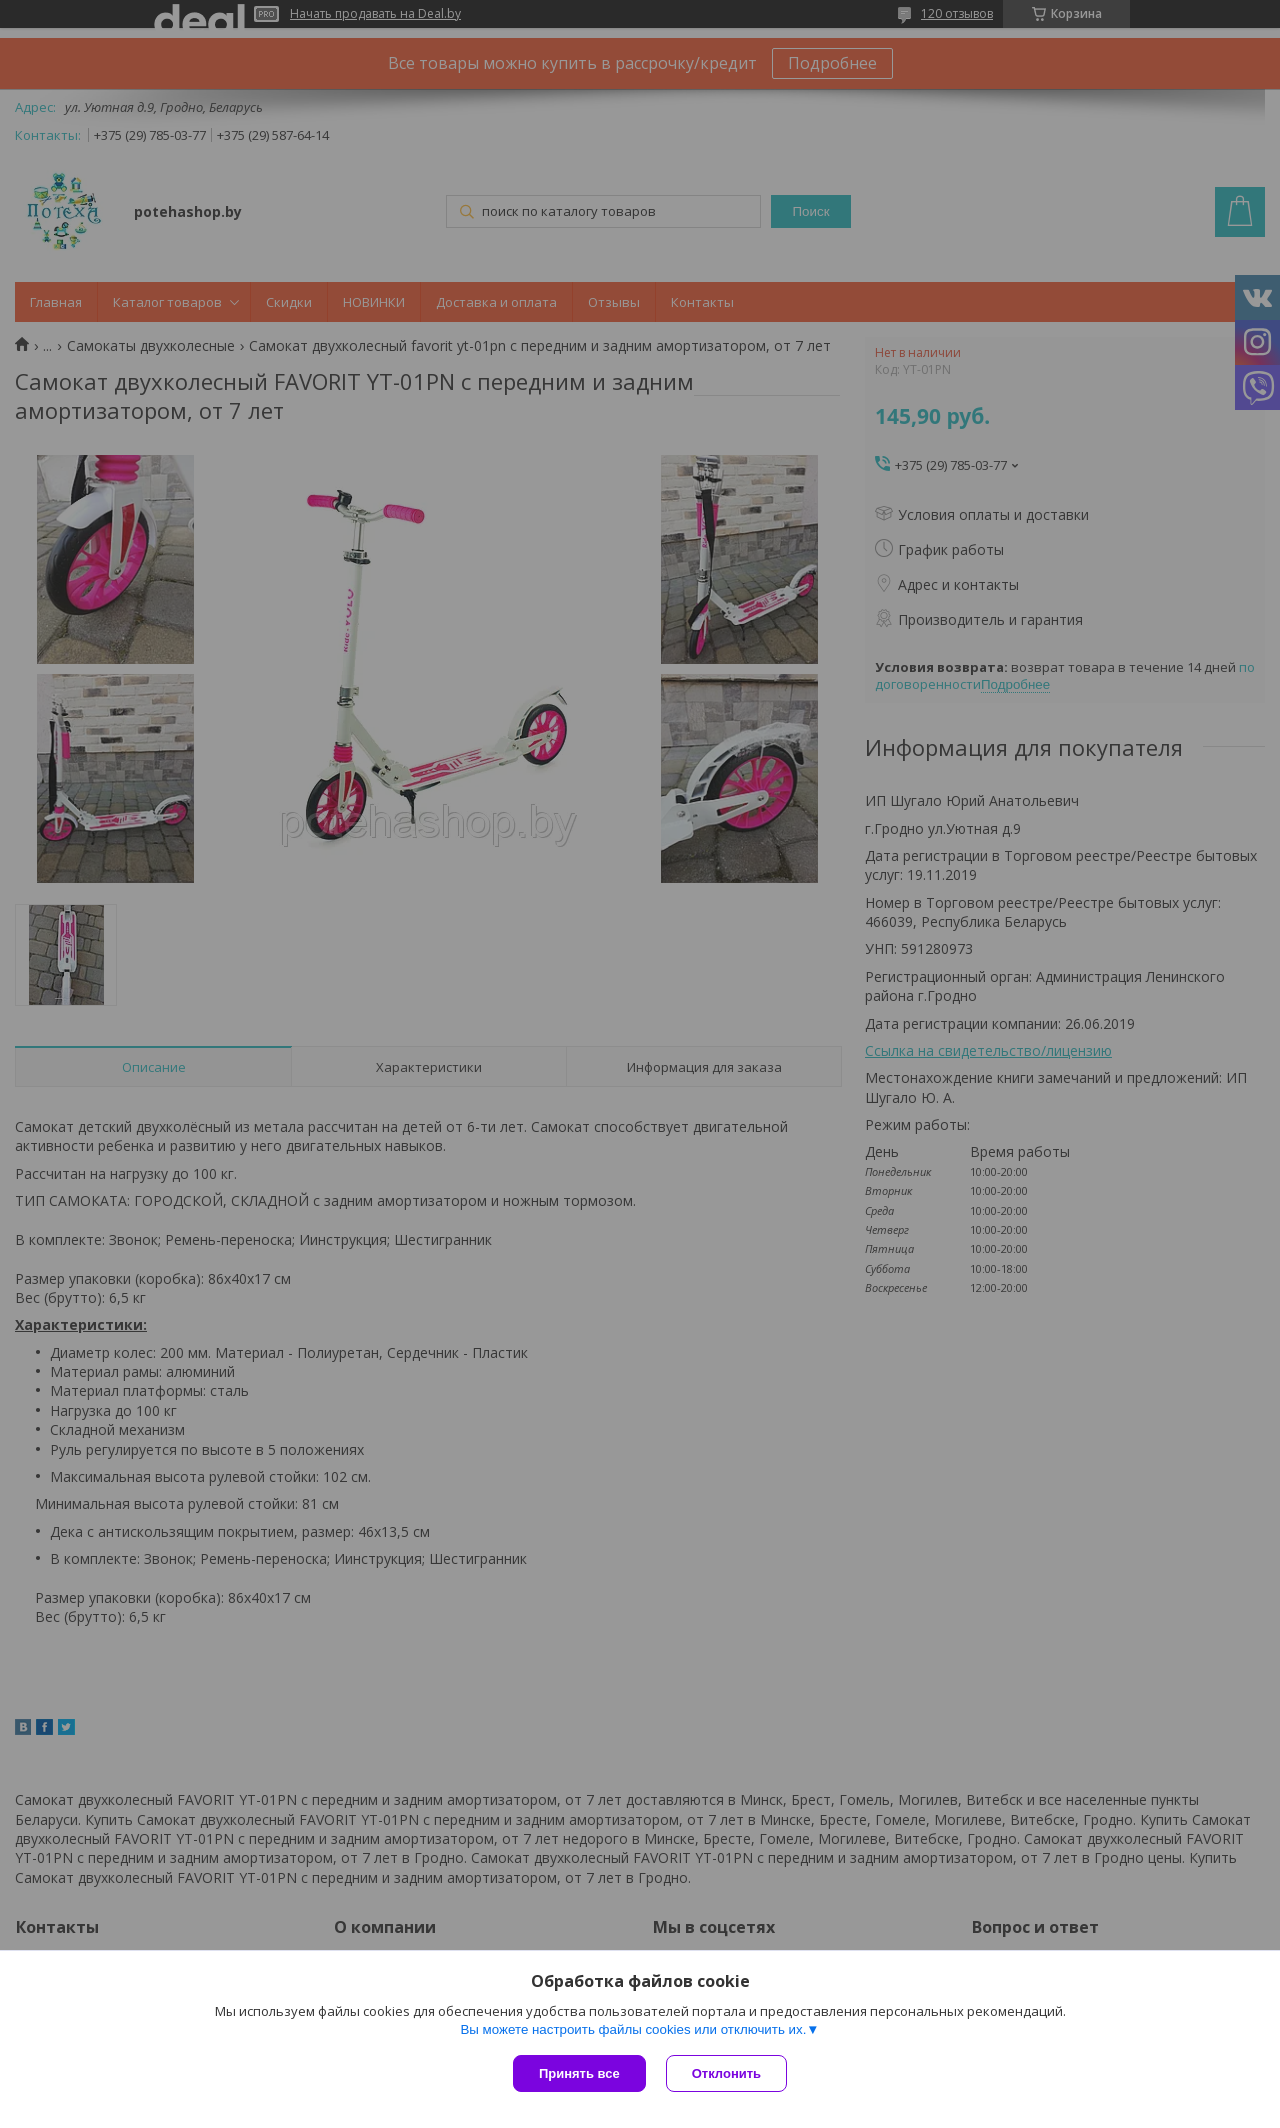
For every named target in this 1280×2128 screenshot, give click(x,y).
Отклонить (726, 2073)
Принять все (579, 2073)
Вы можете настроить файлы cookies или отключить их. (633, 2029)
